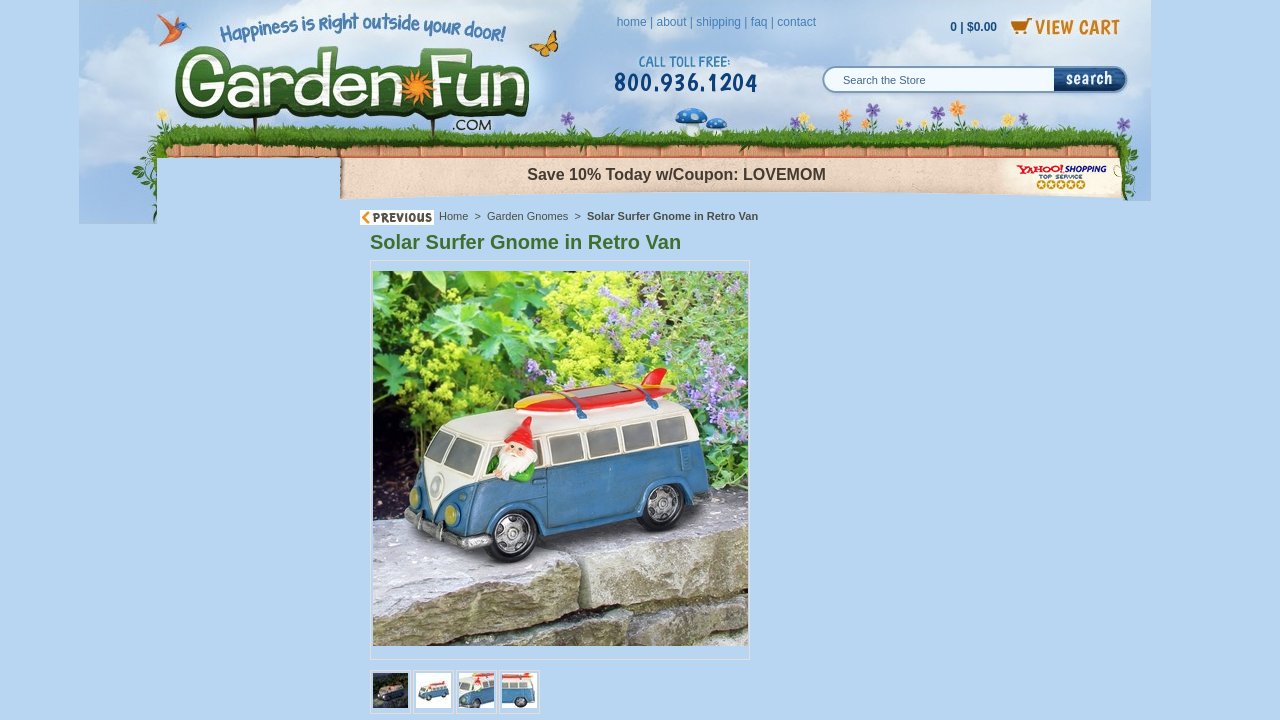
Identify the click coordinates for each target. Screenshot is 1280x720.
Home (453, 216)
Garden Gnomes (527, 216)
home (632, 22)
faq (759, 22)
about (671, 22)
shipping (718, 22)
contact (796, 22)
